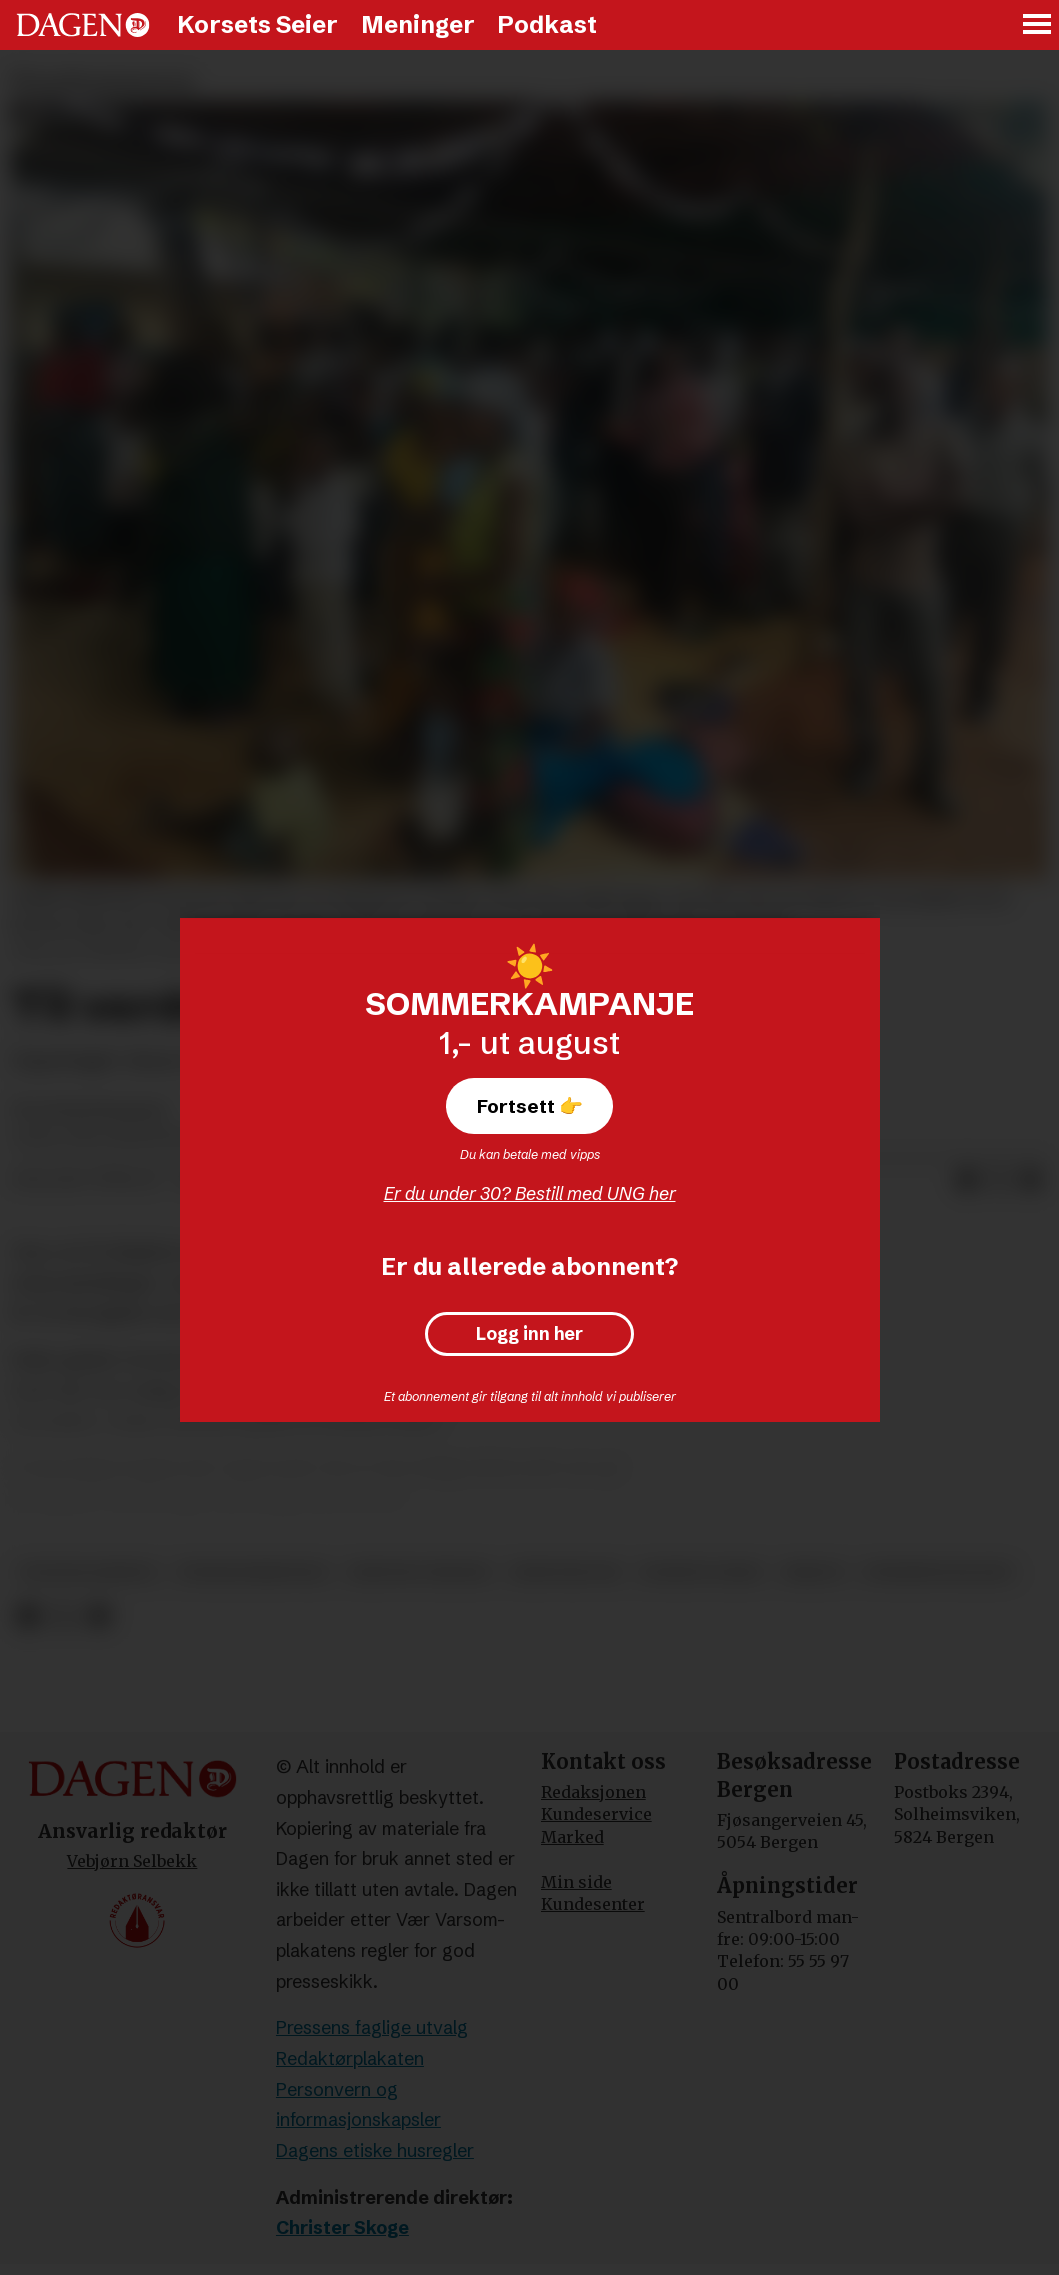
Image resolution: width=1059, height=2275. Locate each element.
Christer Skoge (342, 2227)
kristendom (565, 1572)
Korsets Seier (257, 24)
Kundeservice (596, 1814)
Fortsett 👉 (530, 1106)
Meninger (418, 24)
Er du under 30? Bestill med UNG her (530, 1193)
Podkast (547, 24)
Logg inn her (529, 1334)
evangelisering (89, 1572)
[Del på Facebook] (967, 1180)
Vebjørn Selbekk (132, 1861)
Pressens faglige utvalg (372, 2027)
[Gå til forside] (83, 25)
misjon (813, 1572)
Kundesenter (593, 1904)
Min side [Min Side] (576, 1882)
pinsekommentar (253, 1572)
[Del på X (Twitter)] (999, 1180)
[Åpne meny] (1038, 25)
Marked (572, 1837)
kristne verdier (419, 1572)
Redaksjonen (593, 1792)
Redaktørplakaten (350, 2058)
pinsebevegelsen (938, 1572)
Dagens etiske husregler (375, 2150)
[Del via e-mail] (1031, 1180)
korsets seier (701, 1572)
